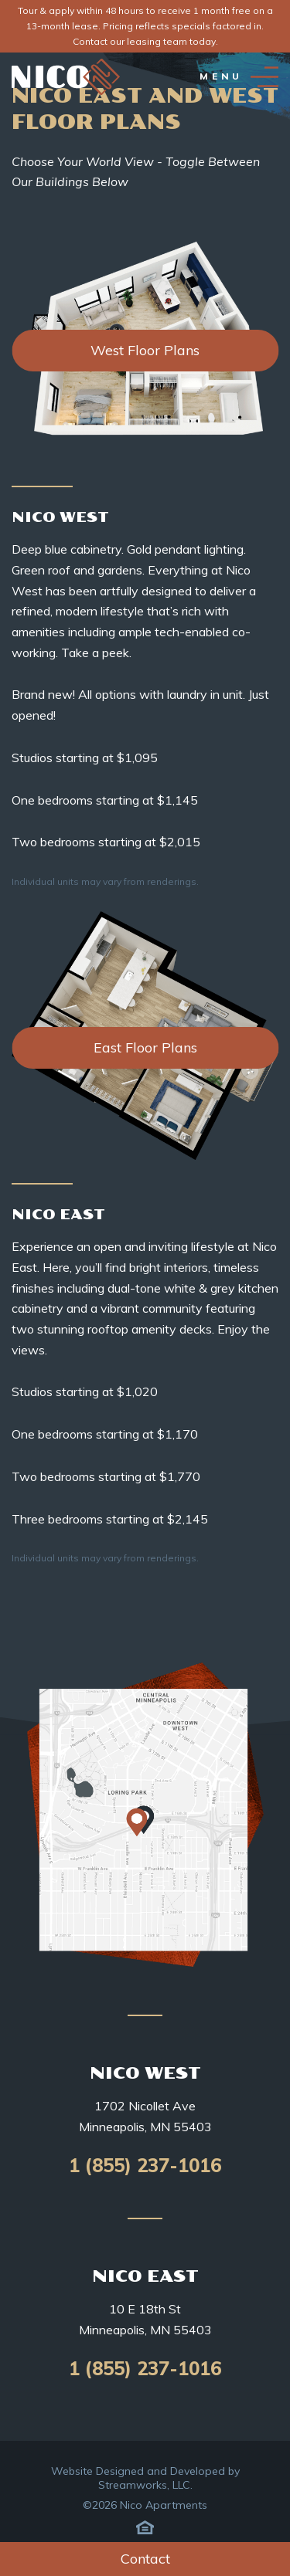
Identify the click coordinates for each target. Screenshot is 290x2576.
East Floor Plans (145, 1047)
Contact (145, 2559)
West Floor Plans (145, 350)
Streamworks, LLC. (145, 2485)
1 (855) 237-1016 (145, 2165)
